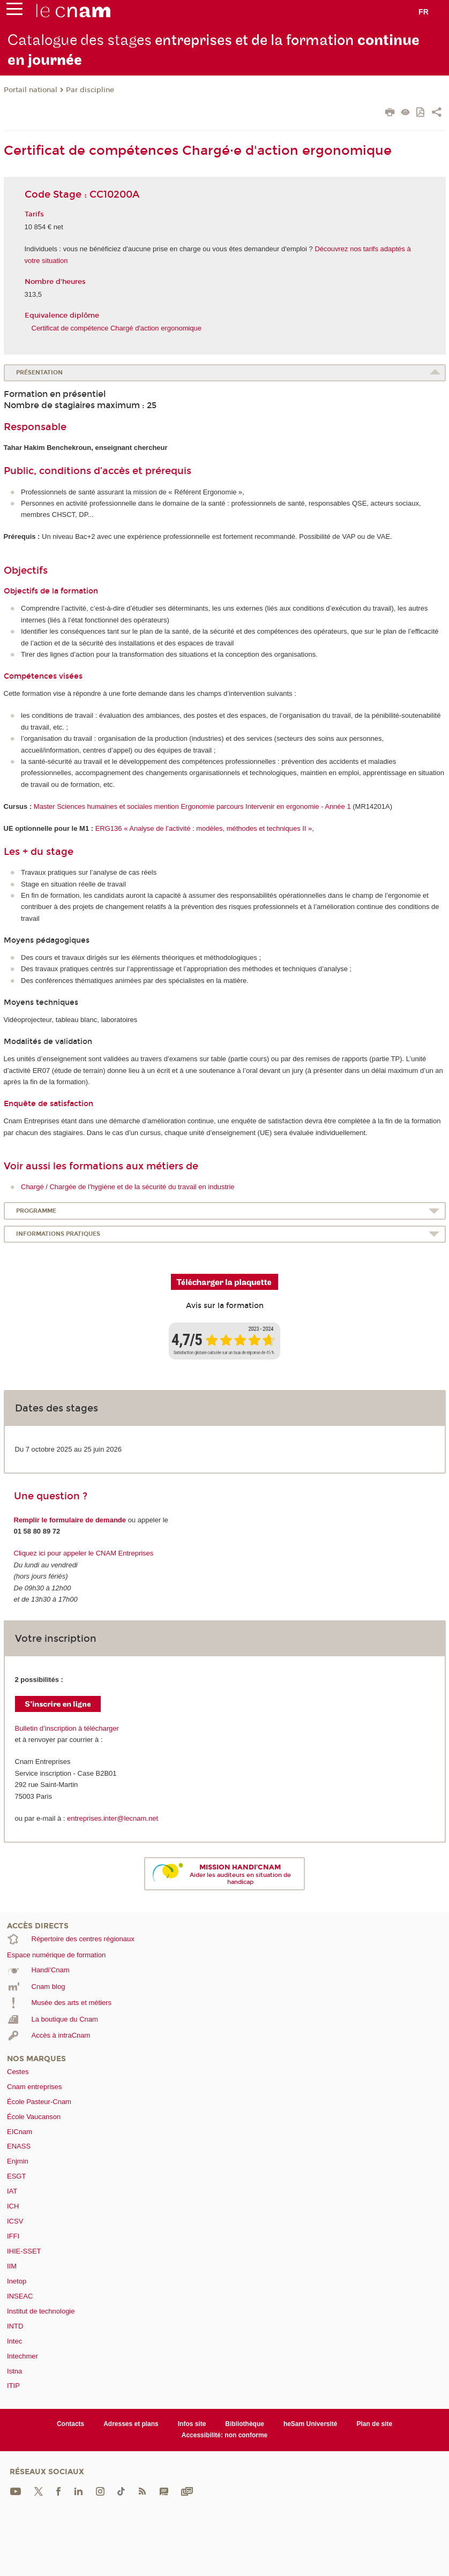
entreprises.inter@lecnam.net (112, 1818)
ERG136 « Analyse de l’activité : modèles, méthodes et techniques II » (203, 828)
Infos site (192, 2424)
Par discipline (90, 90)
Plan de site (374, 2424)
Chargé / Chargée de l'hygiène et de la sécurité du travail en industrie (128, 1187)
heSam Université (310, 2424)
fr (423, 11)
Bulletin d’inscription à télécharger (67, 1728)
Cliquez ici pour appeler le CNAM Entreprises (84, 1553)
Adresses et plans (131, 2424)
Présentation (39, 372)
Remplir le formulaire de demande (70, 1520)
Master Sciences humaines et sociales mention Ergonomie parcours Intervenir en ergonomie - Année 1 (192, 806)
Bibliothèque (244, 2424)
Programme (36, 1210)
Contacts (70, 2424)
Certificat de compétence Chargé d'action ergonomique (117, 328)
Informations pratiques (58, 1233)
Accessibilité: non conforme (225, 2435)
